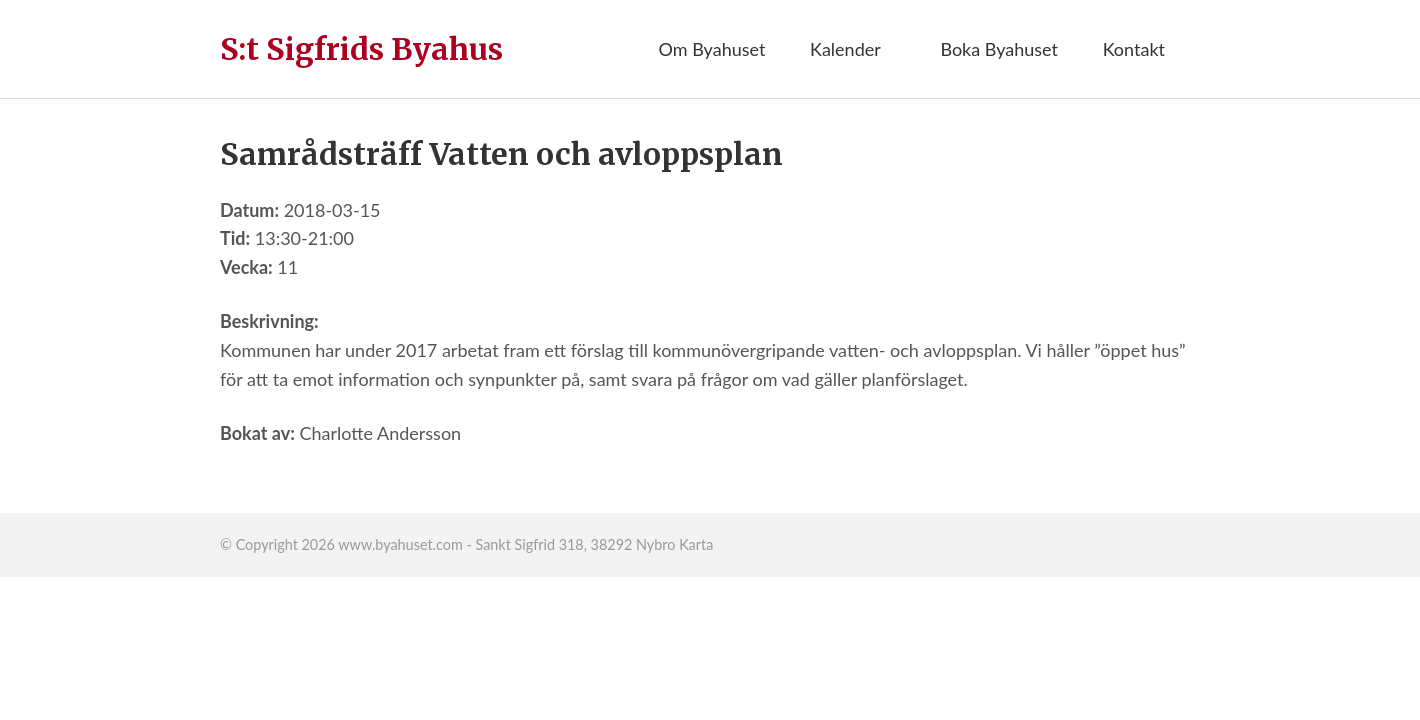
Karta (696, 544)
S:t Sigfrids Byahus (361, 49)
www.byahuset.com (400, 544)
